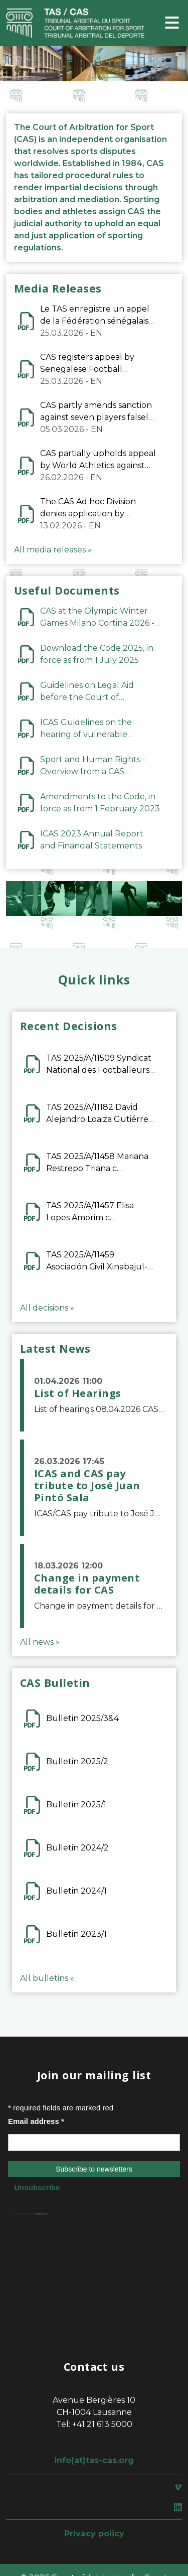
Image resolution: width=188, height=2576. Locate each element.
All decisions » (47, 1308)
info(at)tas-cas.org (94, 2460)
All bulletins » (47, 1978)
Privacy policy (94, 2533)
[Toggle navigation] (172, 23)
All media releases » (53, 549)
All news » (40, 1642)
